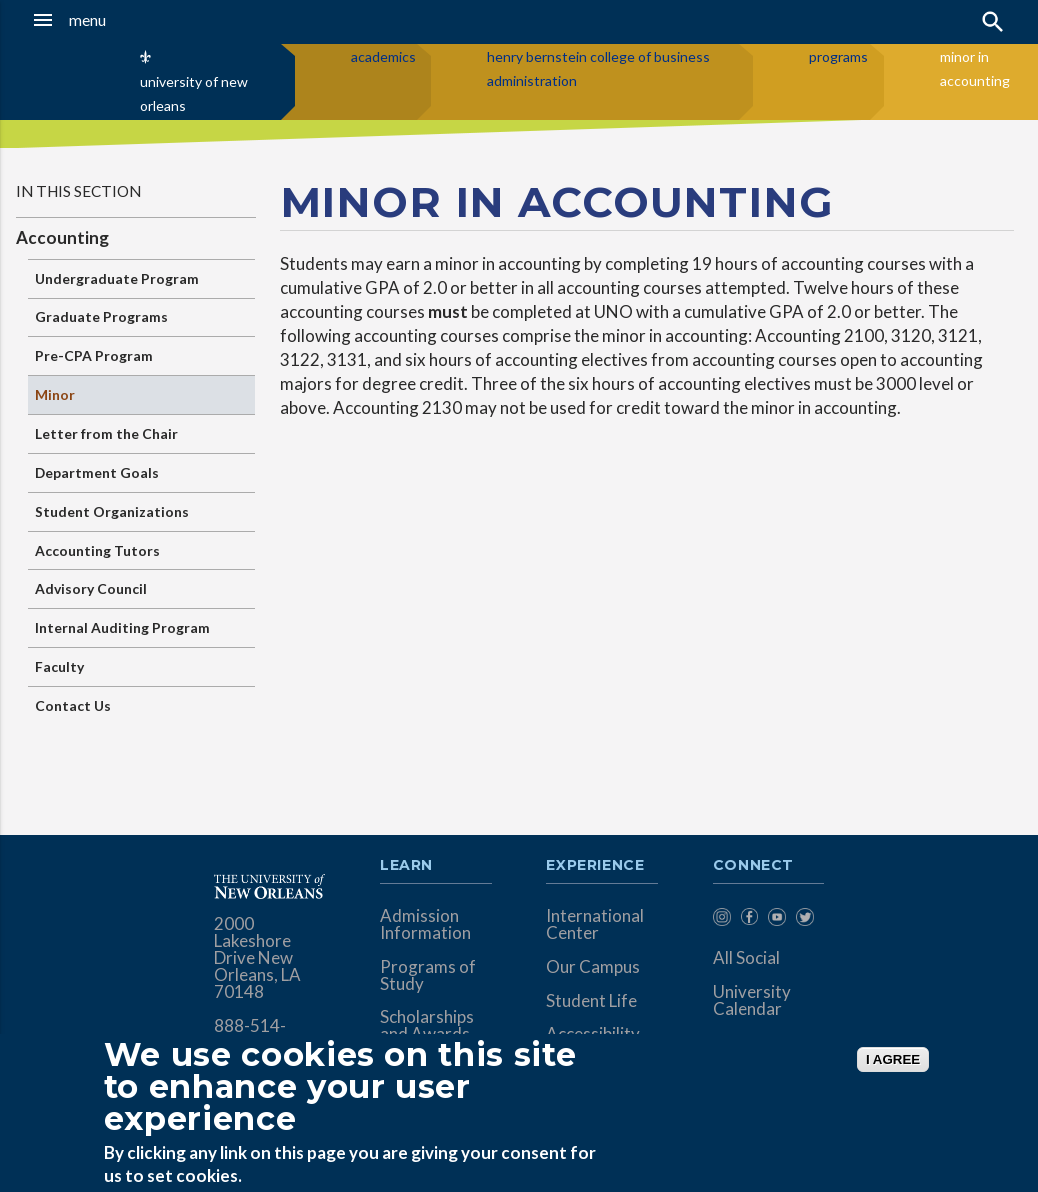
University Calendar (752, 1000)
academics (383, 56)
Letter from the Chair (106, 433)
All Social (746, 957)
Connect (754, 866)
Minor (55, 394)
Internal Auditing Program (122, 627)
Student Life (591, 1000)
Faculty (59, 666)
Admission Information (425, 924)
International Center (595, 924)
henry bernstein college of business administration (598, 68)
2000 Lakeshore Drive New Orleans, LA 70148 (257, 957)
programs (838, 56)
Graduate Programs (101, 316)
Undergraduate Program (117, 278)
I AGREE (893, 1059)
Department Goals (97, 472)
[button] (100, 20)
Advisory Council (91, 588)
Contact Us (73, 705)
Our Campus (593, 966)
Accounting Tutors (97, 550)
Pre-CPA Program (94, 355)
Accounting (62, 237)
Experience (595, 866)
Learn (406, 866)
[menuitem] (722, 920)
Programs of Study (428, 975)
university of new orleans (194, 93)
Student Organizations (112, 511)
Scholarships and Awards (427, 1025)
